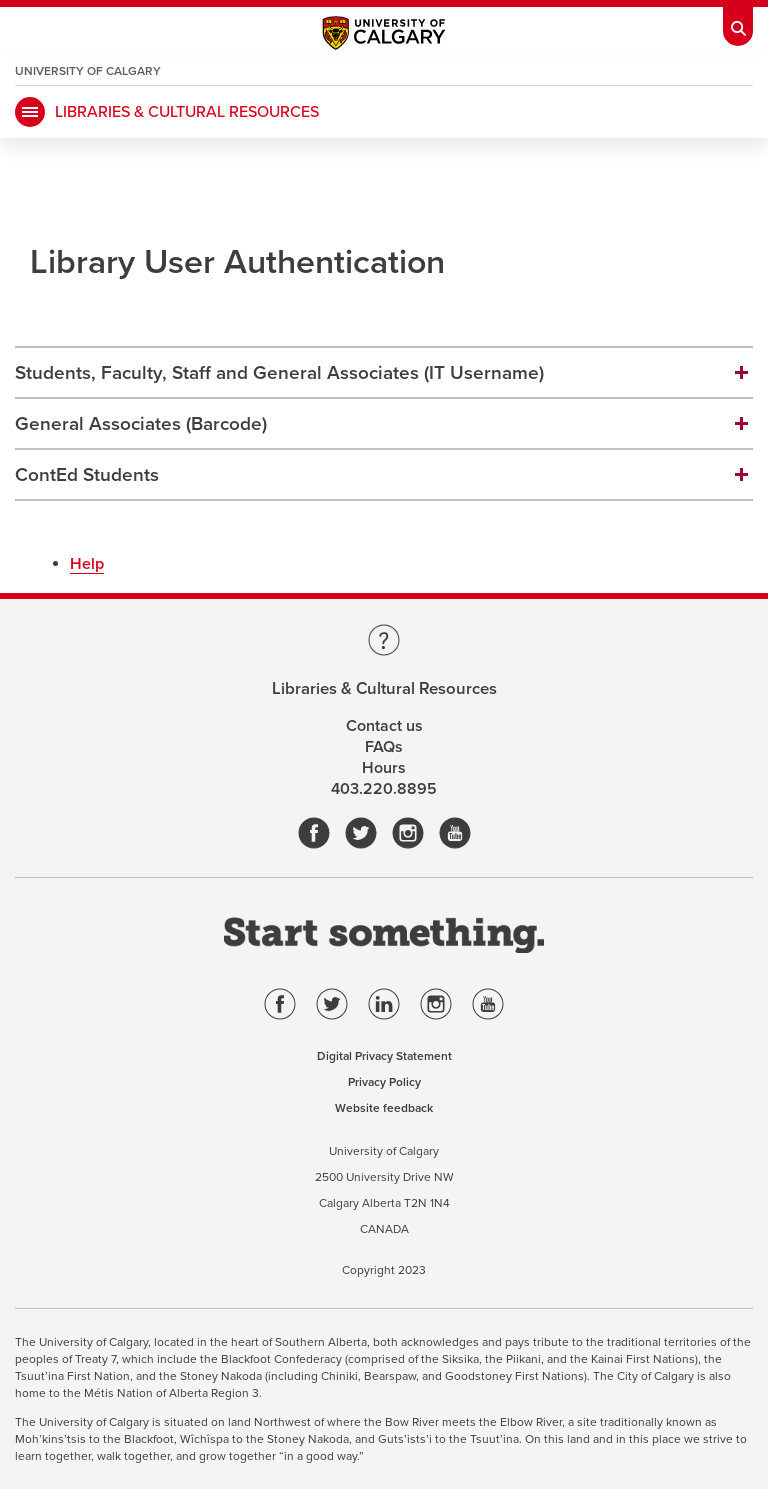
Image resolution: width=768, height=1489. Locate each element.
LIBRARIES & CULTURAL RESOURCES (187, 112)
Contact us (384, 726)
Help (87, 564)
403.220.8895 (384, 789)
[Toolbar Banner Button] (738, 23)
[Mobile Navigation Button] (30, 112)
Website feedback (384, 1108)
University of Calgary (88, 71)
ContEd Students (87, 475)
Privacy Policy (384, 1082)
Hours (384, 768)
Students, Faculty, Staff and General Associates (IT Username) (279, 373)
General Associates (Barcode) (141, 424)
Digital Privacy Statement (384, 1056)
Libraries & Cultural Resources (384, 689)
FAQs (384, 747)
